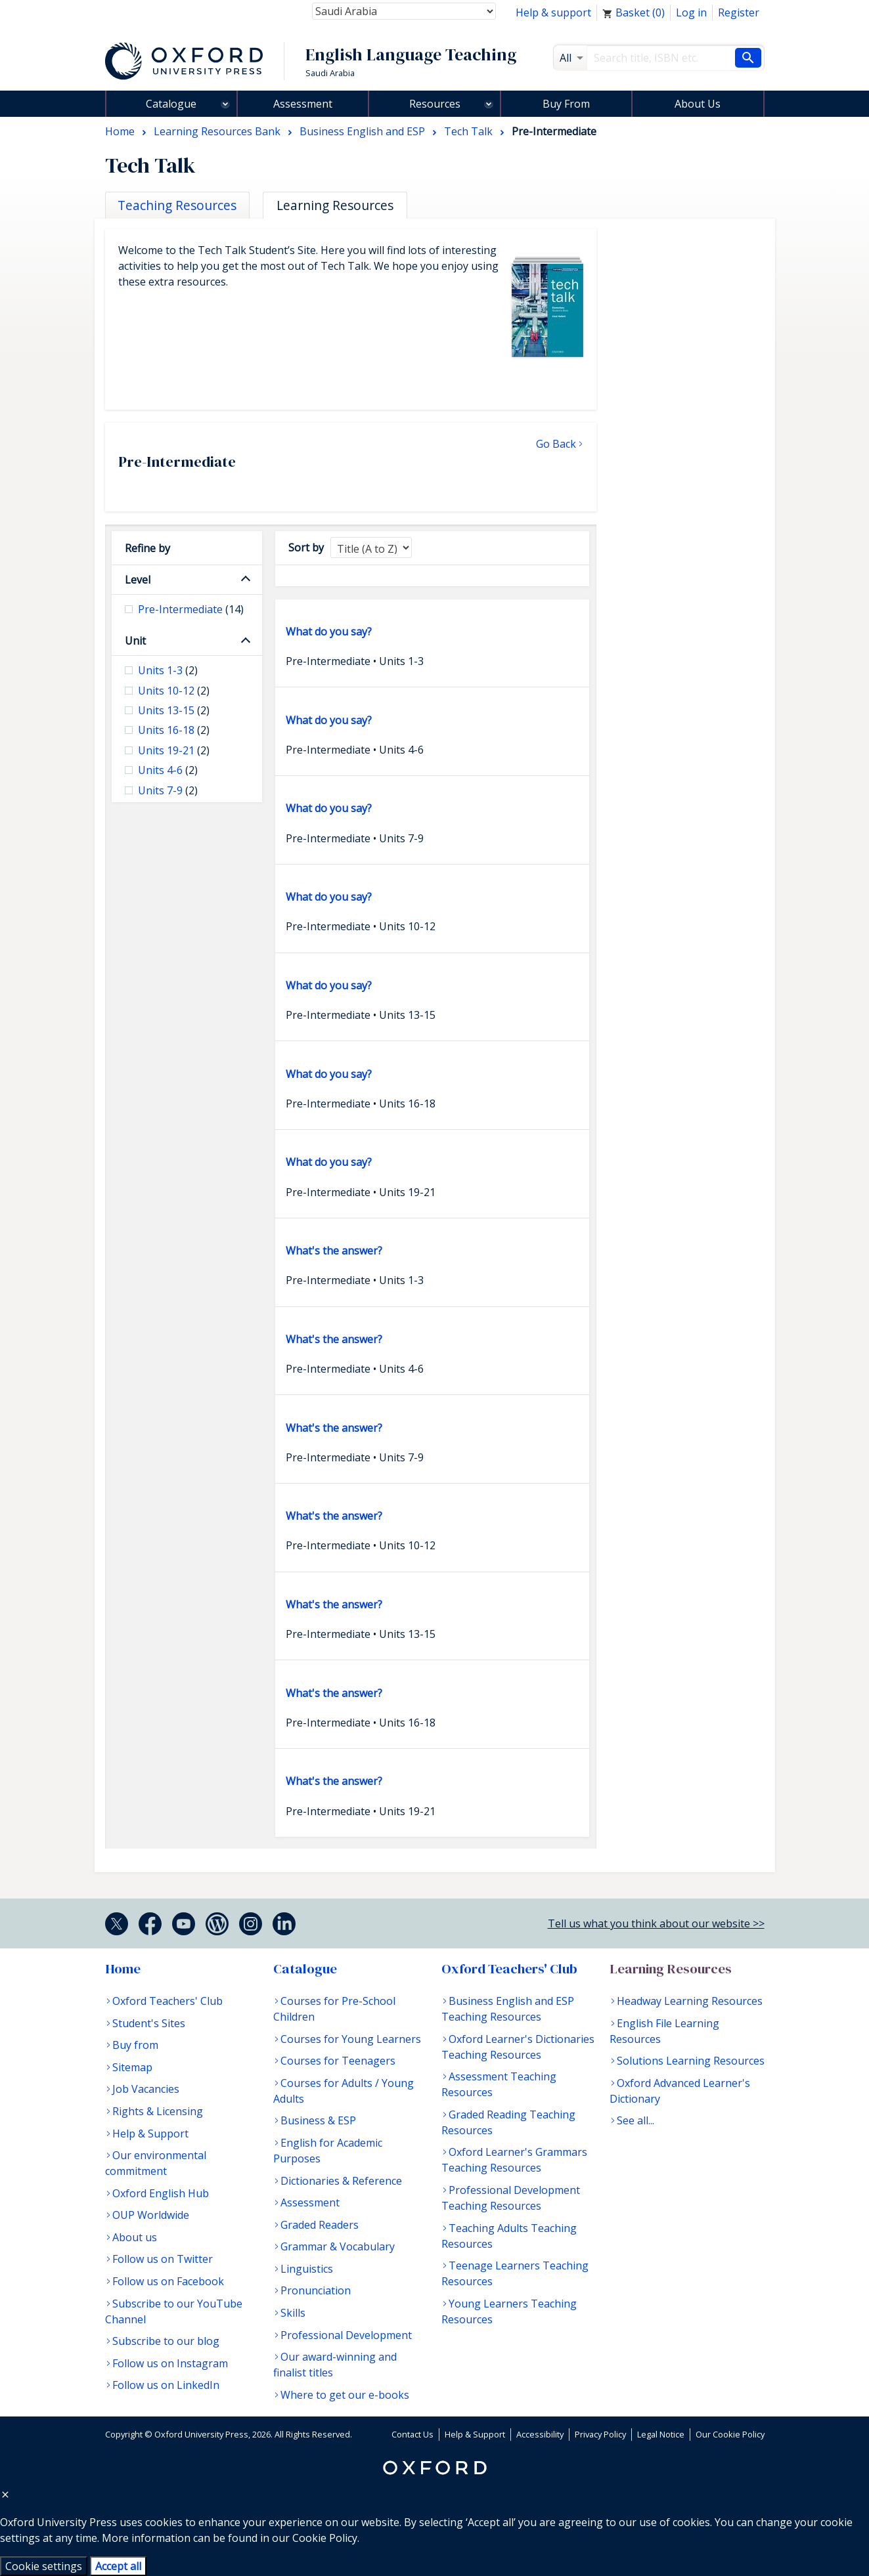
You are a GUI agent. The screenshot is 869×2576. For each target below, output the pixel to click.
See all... (635, 2120)
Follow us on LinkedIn (165, 2385)
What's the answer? (334, 1250)
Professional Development (346, 2335)
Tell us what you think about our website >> (656, 1923)
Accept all (118, 2566)
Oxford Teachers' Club (167, 2001)
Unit (135, 640)
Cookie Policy (324, 2538)
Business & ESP (318, 2120)
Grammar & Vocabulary (337, 2246)
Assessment (302, 104)
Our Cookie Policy (730, 2434)
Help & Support (150, 2133)
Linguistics (306, 2269)
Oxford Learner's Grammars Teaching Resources (514, 2160)
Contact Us (412, 2434)
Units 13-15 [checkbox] (174, 710)
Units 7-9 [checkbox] (168, 790)
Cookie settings (43, 2566)
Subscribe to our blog (165, 2341)
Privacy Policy (600, 2434)
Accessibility (540, 2434)
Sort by (306, 547)
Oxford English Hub (160, 2193)
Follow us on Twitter (162, 2259)
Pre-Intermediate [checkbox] (191, 609)
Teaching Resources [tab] (177, 205)
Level (137, 579)
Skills (292, 2313)
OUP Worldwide (150, 2215)
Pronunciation (315, 2290)
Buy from (135, 2045)
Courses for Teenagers (337, 2060)
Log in (691, 12)
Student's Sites (148, 2023)
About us (134, 2237)
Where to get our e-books (344, 2395)
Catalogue (171, 104)
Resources (434, 104)
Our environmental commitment (155, 2163)
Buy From (566, 104)
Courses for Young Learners (350, 2039)
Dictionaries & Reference (341, 2181)
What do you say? (329, 631)
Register (738, 12)
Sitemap (132, 2067)
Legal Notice (660, 2434)
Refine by (147, 548)
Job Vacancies (145, 2089)
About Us (698, 104)
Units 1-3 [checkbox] (168, 670)
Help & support (553, 12)
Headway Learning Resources (690, 2001)
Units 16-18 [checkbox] (174, 730)
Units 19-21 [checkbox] (174, 750)
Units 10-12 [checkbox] (174, 690)
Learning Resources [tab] (335, 205)
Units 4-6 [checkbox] (168, 770)
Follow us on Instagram (170, 2363)
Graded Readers (319, 2225)
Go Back (556, 444)
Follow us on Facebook (168, 2281)
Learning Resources (671, 1969)
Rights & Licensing (157, 2111)
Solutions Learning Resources (691, 2060)
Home (123, 1969)
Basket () (633, 12)
